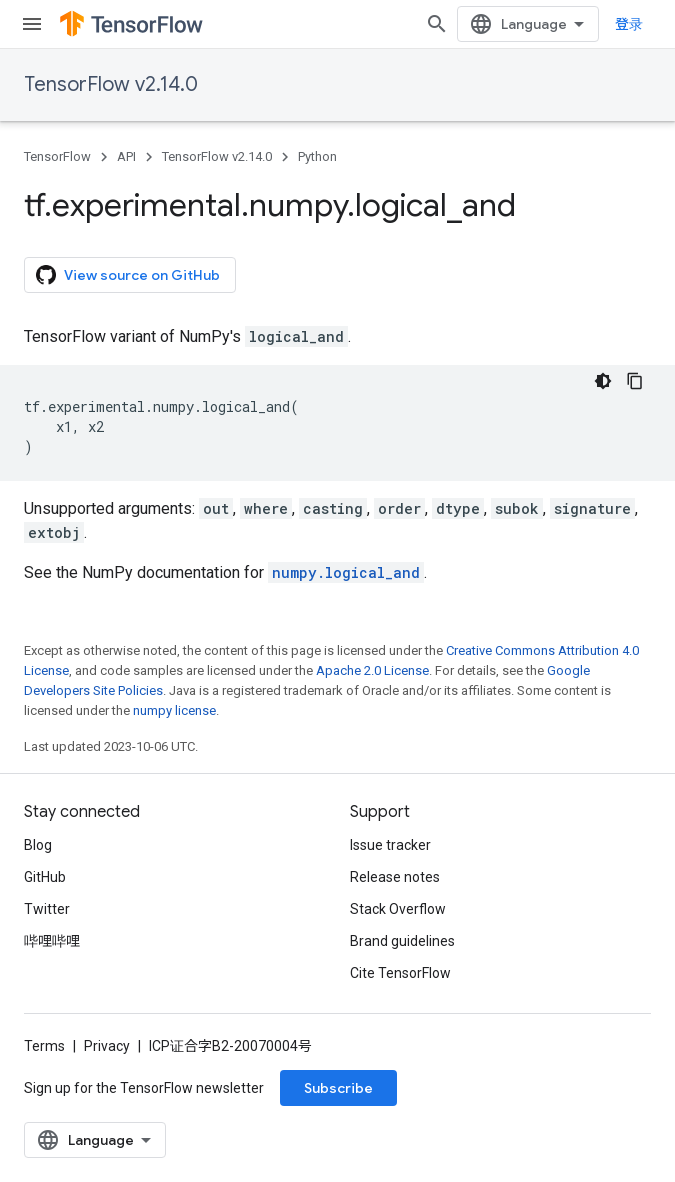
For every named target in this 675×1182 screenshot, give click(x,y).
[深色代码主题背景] (603, 381)
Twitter (47, 909)
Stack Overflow (398, 909)
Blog (38, 845)
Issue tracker (390, 845)
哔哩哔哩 (52, 941)
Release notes (395, 877)
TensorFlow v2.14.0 (111, 84)
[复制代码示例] (635, 381)
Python (317, 156)
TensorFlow (57, 156)
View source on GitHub (128, 275)
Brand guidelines (402, 941)
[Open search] (437, 24)
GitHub (45, 877)
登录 (629, 24)
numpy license (174, 710)
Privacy (107, 1046)
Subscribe (338, 1088)
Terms (44, 1046)
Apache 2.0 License (372, 670)
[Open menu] (32, 24)
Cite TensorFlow (400, 973)
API (126, 156)
